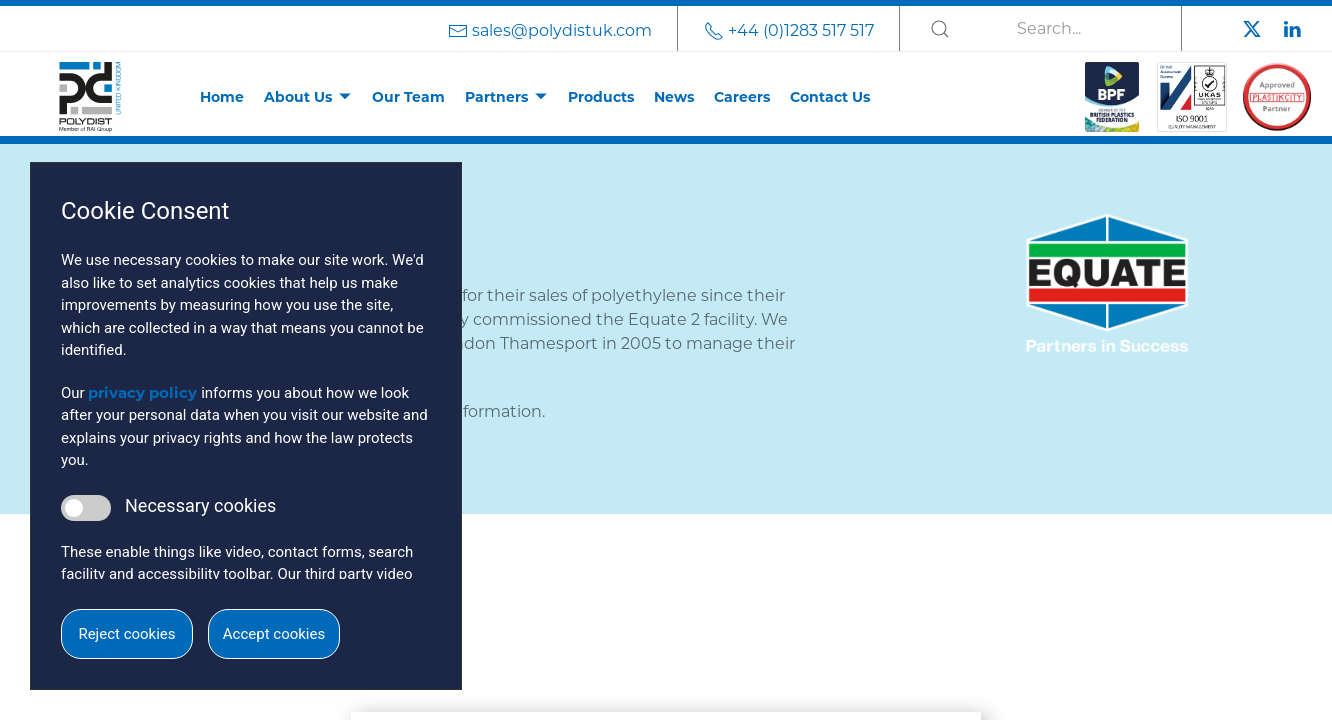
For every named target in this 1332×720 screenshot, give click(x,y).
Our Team (408, 97)
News (674, 97)
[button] (666, 551)
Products (601, 97)
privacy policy (142, 392)
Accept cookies (274, 634)
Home (222, 97)
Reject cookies (126, 634)
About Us (298, 97)
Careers (742, 97)
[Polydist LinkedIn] (1292, 27)
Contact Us (830, 97)
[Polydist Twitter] (1252, 27)
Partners (496, 97)
